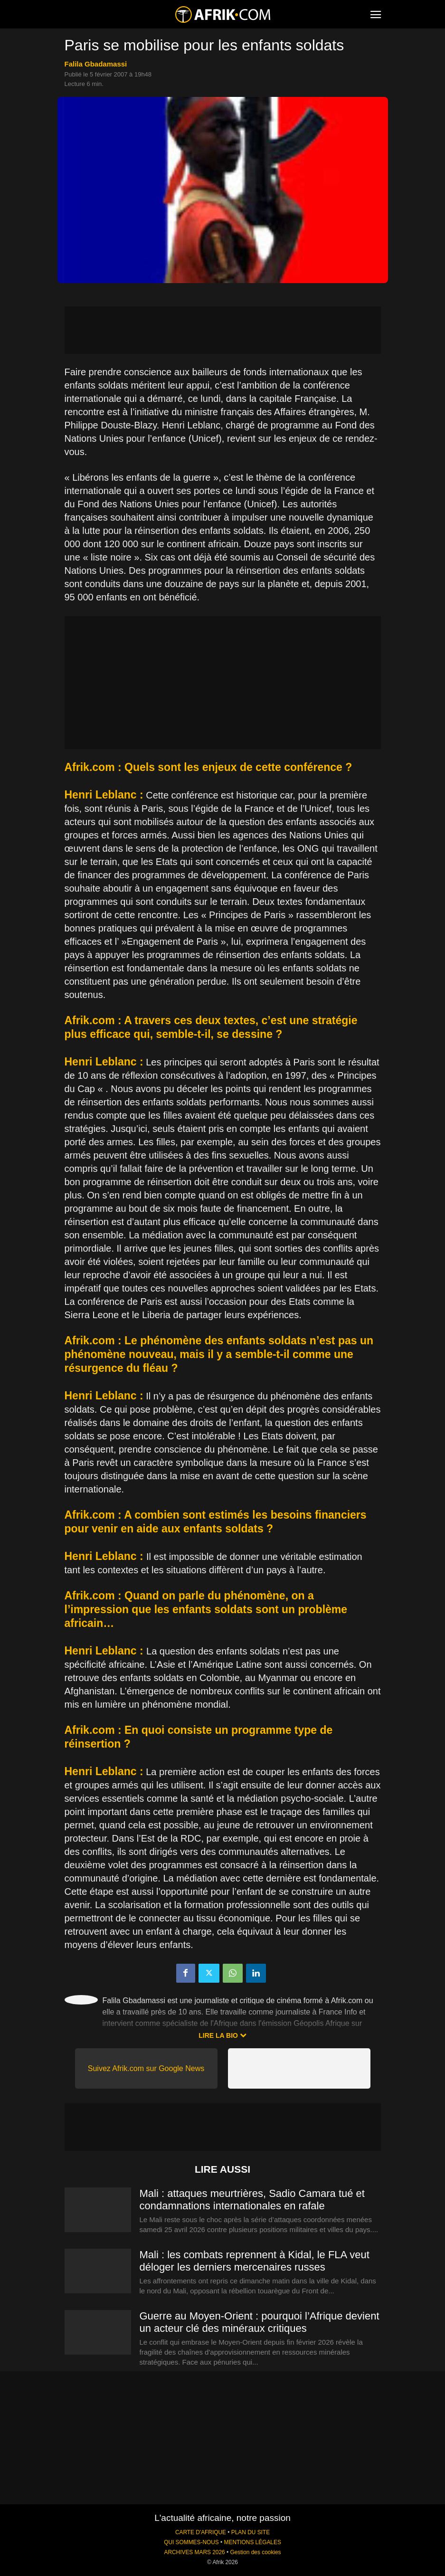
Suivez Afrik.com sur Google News (146, 2068)
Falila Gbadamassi (96, 64)
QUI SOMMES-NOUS (191, 2542)
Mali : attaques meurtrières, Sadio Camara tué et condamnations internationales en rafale (252, 2199)
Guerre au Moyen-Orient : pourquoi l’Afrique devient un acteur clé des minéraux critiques (259, 2322)
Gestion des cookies (255, 2552)
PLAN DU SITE (250, 2532)
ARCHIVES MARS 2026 (194, 2552)
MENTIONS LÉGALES (252, 2542)
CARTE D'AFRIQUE (200, 2532)
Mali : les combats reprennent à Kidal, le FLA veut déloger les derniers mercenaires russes (254, 2261)
